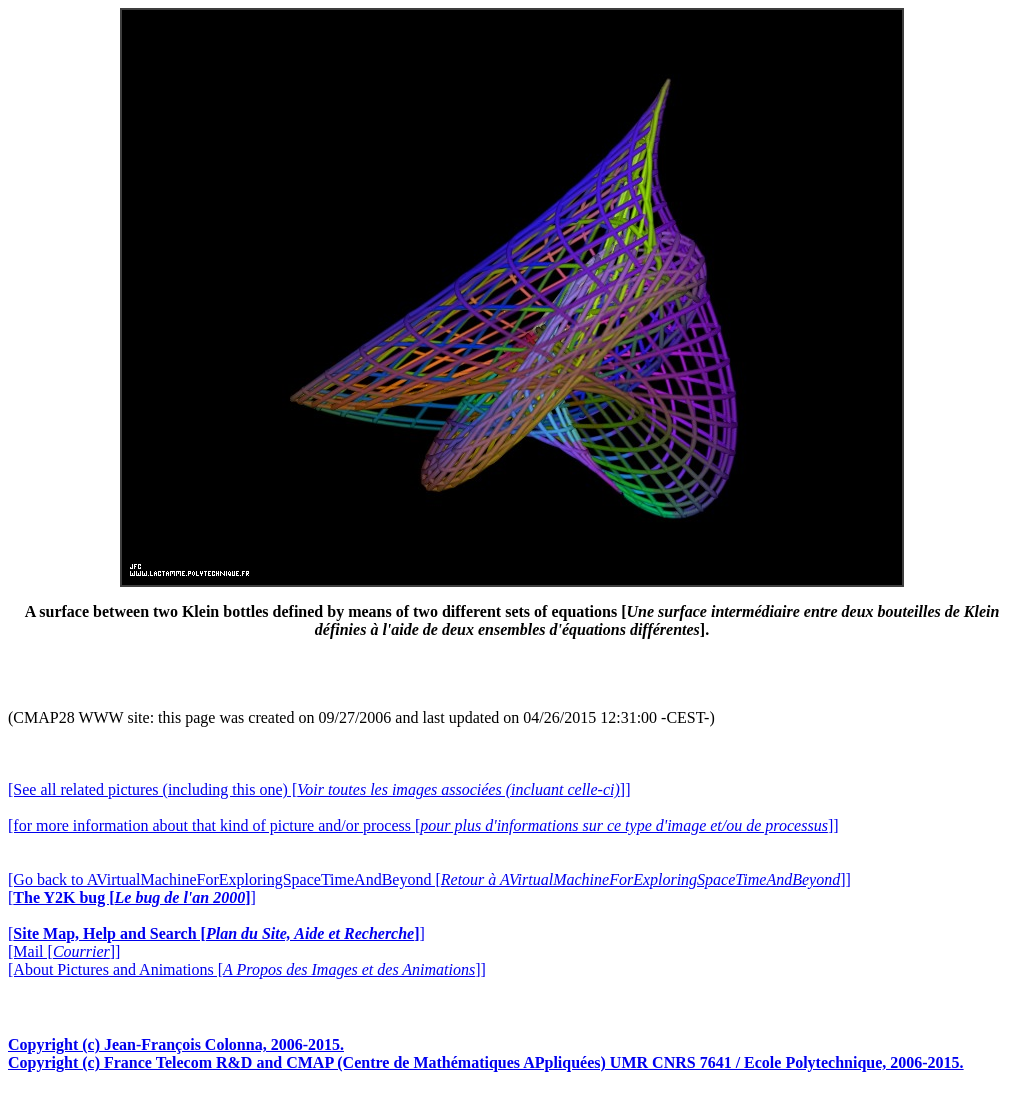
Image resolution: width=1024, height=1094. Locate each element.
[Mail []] (64, 951)
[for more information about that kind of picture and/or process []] (423, 825)
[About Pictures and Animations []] (247, 969)
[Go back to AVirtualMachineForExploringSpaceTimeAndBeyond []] (429, 879)
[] (132, 897)
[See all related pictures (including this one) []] (319, 789)
